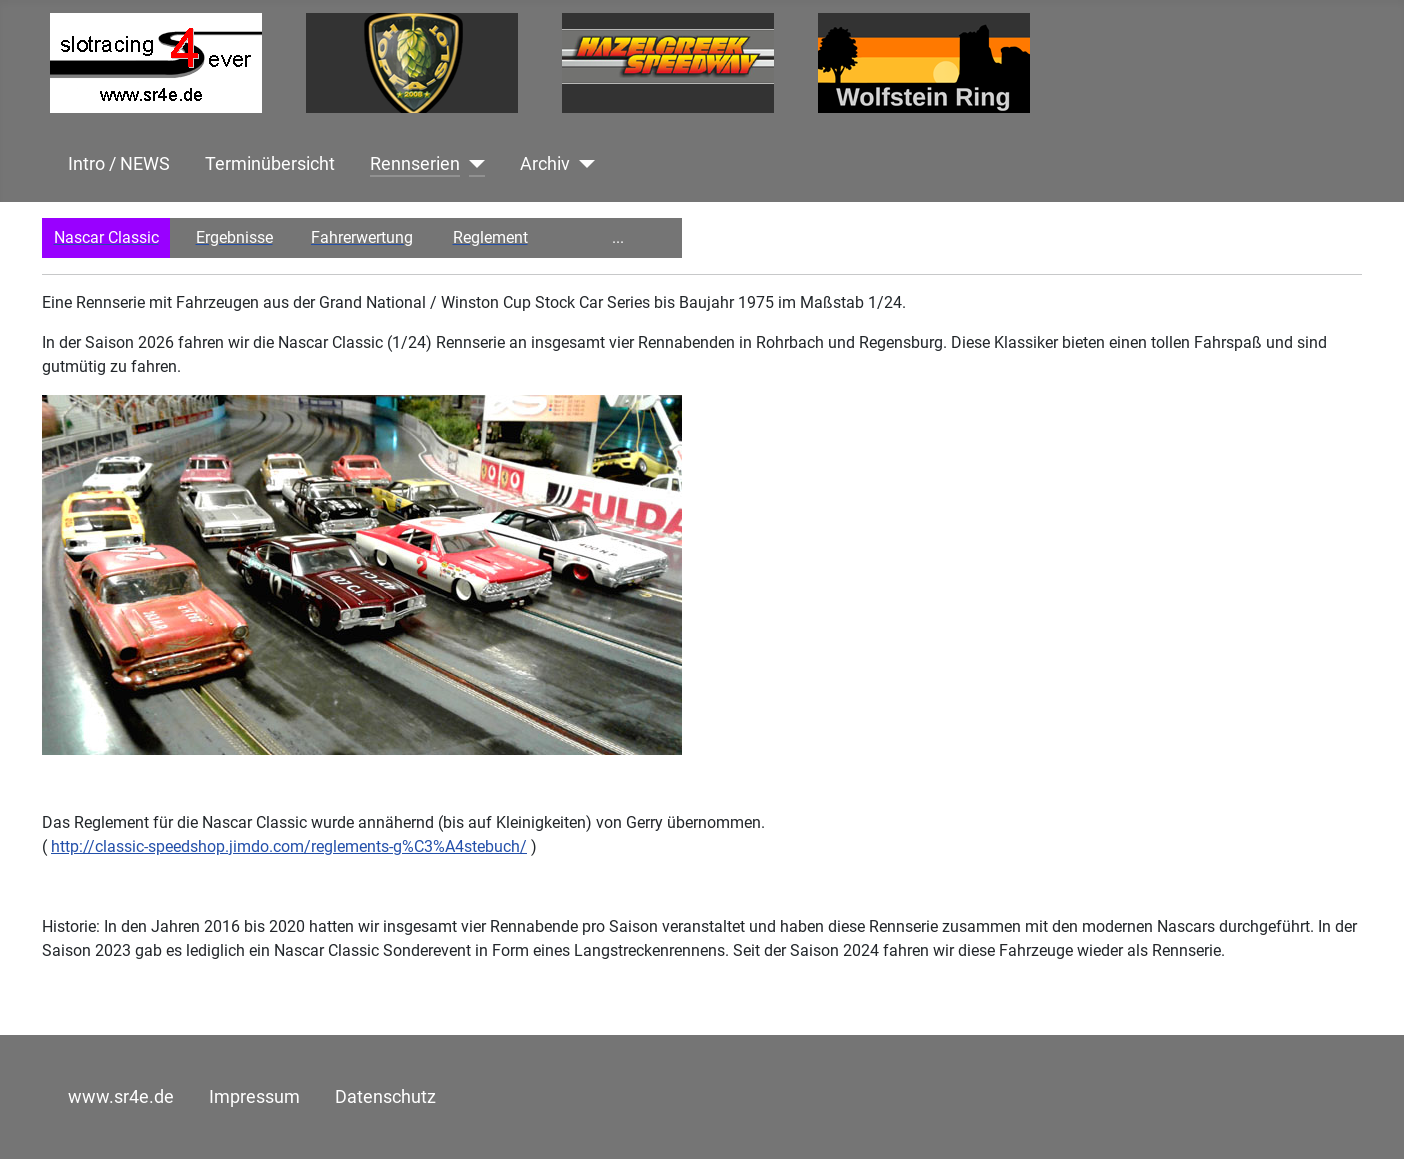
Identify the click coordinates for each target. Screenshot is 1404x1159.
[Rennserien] (472, 164)
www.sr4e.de (121, 1097)
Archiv (545, 164)
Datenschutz (385, 1097)
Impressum (254, 1097)
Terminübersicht (270, 164)
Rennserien (415, 164)
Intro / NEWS (119, 164)
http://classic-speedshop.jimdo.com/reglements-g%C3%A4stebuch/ (289, 846)
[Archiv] (582, 164)
